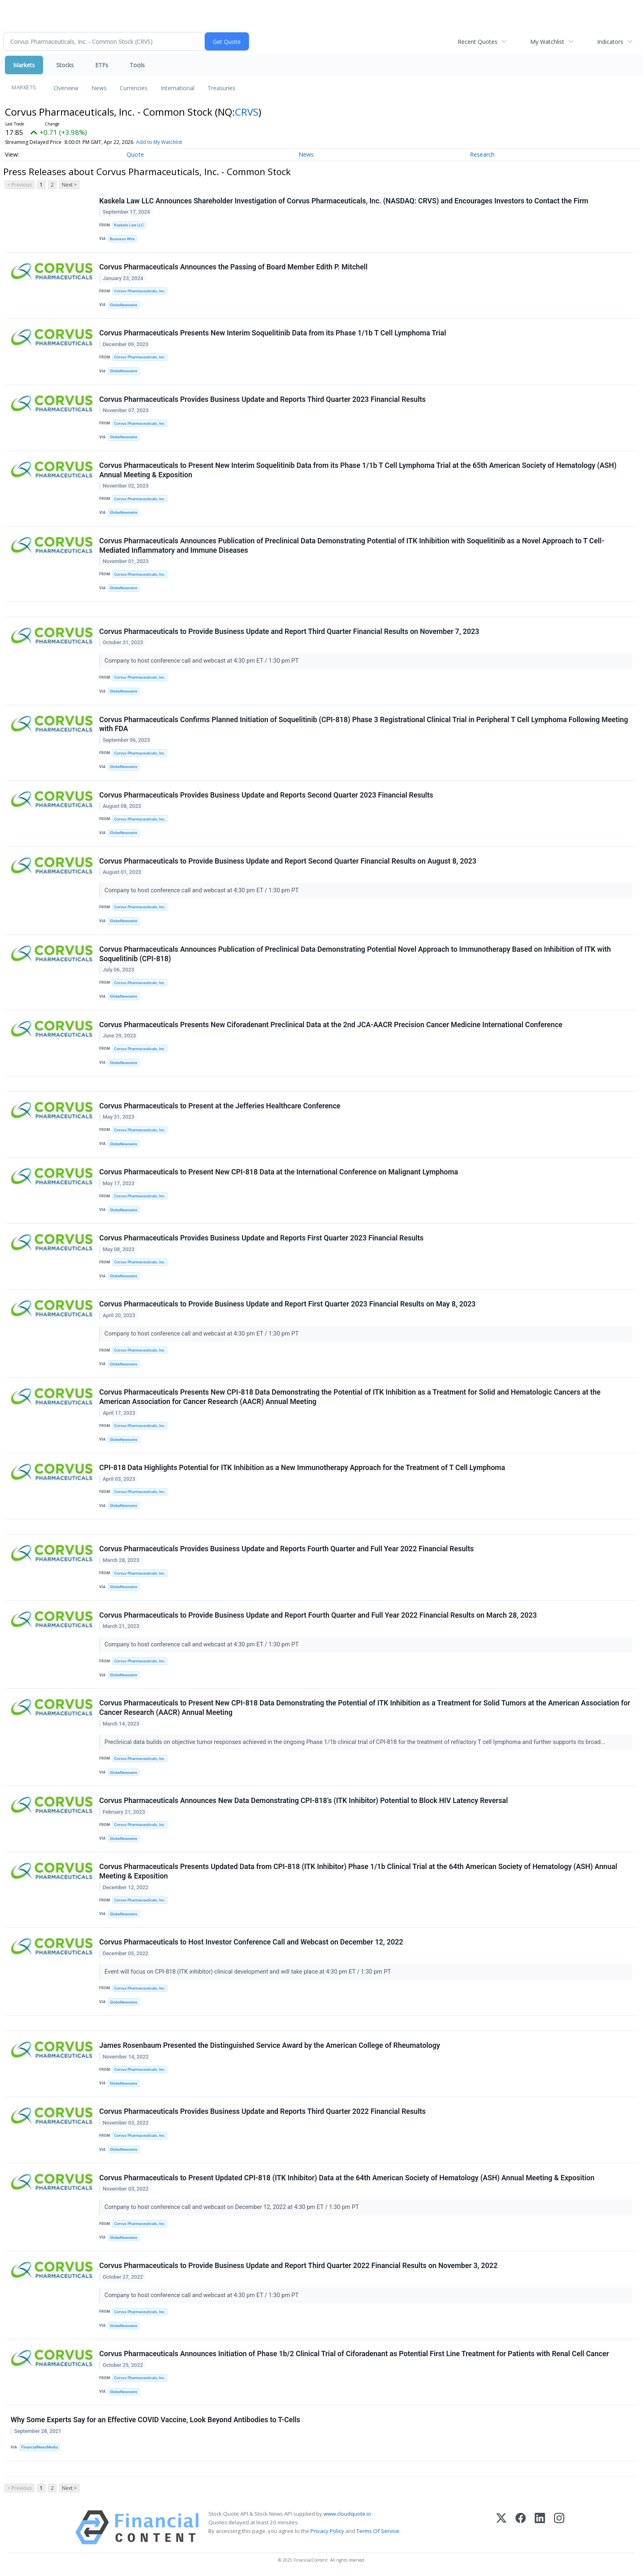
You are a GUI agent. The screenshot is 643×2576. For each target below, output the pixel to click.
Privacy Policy (327, 2531)
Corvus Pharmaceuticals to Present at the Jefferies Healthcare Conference (219, 1106)
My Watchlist (547, 42)
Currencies (134, 88)
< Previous (19, 184)
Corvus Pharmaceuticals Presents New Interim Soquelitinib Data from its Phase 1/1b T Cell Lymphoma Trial (272, 333)
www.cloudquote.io (347, 2513)
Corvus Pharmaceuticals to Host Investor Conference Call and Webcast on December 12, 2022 (251, 1942)
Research (482, 154)
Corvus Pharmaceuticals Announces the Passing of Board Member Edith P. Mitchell (233, 267)
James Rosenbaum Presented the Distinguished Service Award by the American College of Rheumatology (269, 2045)
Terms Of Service (377, 2531)
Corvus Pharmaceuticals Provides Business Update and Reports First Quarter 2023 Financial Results (261, 1238)
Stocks (65, 65)
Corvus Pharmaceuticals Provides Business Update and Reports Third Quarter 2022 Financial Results (262, 2111)
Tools (137, 65)
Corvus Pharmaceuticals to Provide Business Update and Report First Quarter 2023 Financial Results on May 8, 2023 (287, 1304)
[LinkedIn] (539, 2527)
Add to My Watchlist (159, 142)
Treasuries (221, 88)
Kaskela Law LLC (129, 225)
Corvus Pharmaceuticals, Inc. (139, 291)
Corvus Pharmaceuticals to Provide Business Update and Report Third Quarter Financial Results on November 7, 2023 (289, 631)
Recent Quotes (477, 42)
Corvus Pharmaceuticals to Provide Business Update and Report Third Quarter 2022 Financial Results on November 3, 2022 (298, 2265)
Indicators (610, 42)
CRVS (246, 112)
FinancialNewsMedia (39, 2447)
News (99, 88)
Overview (66, 88)
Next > (69, 184)
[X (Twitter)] (501, 2527)
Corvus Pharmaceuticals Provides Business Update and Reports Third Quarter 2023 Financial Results (262, 399)
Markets (24, 65)
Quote (135, 154)
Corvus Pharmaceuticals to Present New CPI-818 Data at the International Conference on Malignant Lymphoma (278, 1172)
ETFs (101, 65)
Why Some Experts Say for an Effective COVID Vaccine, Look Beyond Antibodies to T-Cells (155, 2420)
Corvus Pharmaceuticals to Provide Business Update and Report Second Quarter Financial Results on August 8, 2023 (288, 861)
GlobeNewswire (123, 305)
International (177, 88)
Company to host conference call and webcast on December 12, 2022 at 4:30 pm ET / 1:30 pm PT (232, 2207)
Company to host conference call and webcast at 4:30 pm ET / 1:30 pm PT (202, 660)
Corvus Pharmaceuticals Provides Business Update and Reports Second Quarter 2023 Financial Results (266, 795)
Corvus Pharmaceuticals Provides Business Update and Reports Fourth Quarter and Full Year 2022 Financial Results (286, 1549)
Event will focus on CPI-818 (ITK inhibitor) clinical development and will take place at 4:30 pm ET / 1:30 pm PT (248, 1971)
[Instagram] (559, 2527)
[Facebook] (520, 2527)
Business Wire (122, 239)
